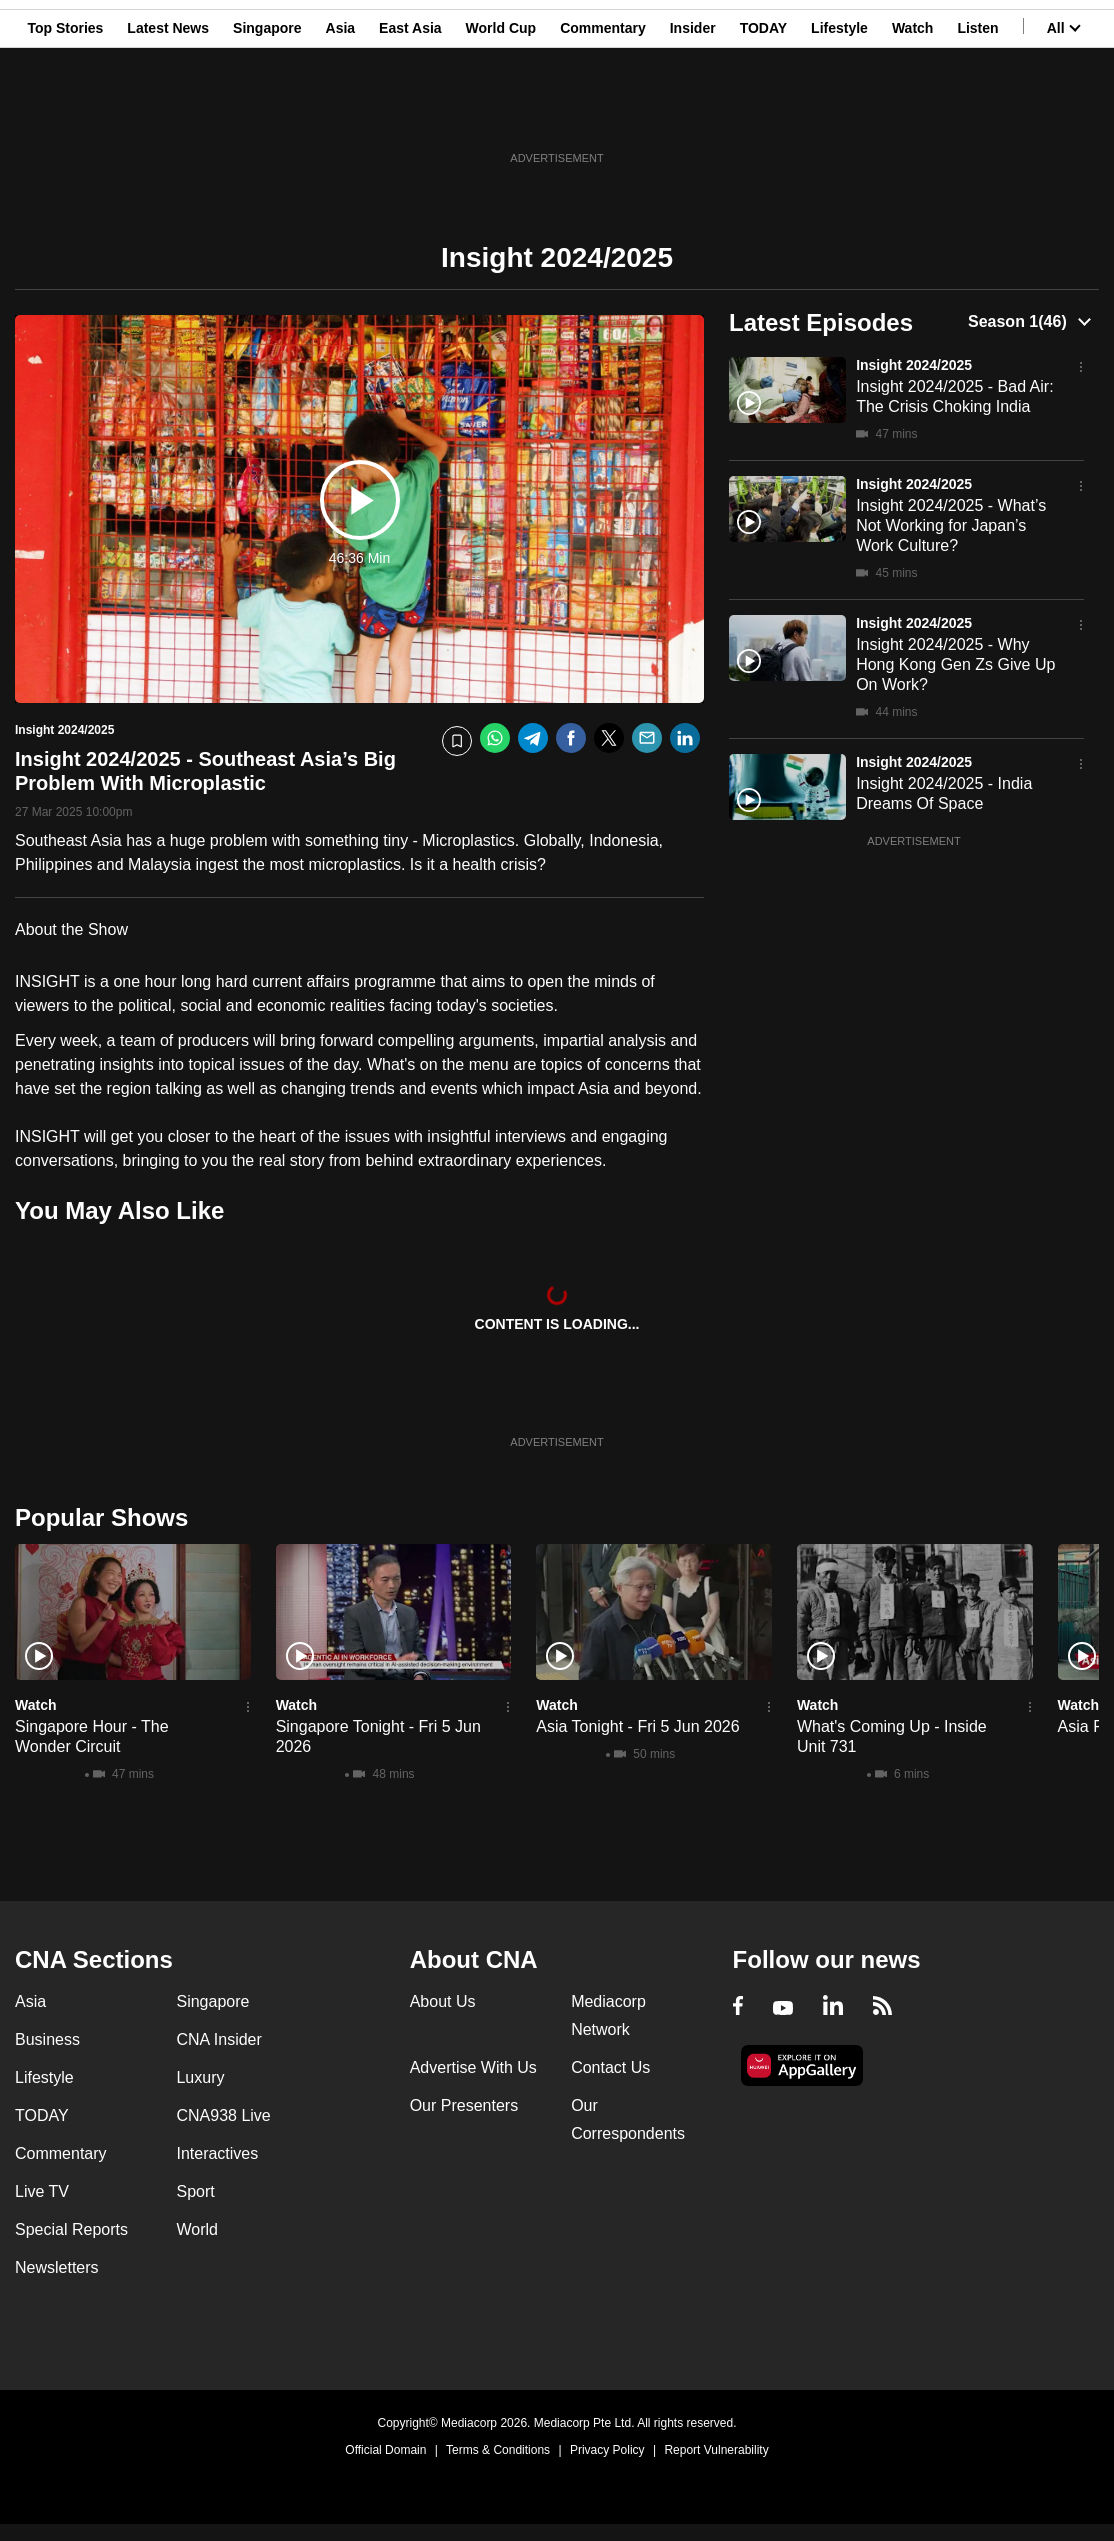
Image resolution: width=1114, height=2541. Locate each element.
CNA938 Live (223, 2115)
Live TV (42, 2191)
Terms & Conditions (498, 2450)
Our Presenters (464, 2105)
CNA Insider (218, 2039)
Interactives (217, 2153)
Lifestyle (839, 113)
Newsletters (57, 2267)
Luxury (200, 2077)
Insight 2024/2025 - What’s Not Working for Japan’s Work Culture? (951, 525)
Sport (195, 2191)
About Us (443, 2001)
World (197, 2229)
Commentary (603, 113)
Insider (693, 113)
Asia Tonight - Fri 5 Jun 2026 (637, 1726)
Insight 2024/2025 (914, 365)
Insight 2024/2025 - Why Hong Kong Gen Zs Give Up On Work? (955, 664)
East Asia (410, 113)
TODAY (763, 113)
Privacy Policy (607, 2450)
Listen (977, 113)
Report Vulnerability (716, 2450)
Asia (341, 113)
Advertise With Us (473, 2067)
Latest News (168, 113)
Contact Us (610, 2067)
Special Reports (71, 2229)
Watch (912, 113)
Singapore (267, 113)
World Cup (501, 113)
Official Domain (385, 2450)
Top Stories (65, 113)
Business (47, 2039)
